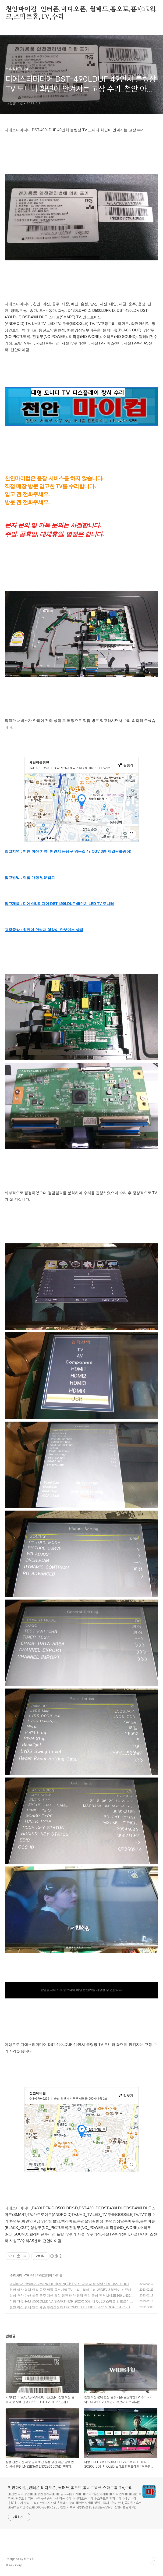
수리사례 (16, 2275)
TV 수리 (30, 2275)
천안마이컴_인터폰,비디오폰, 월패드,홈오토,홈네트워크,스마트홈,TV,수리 (81, 9)
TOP (153, 2561)
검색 (143, 9)
